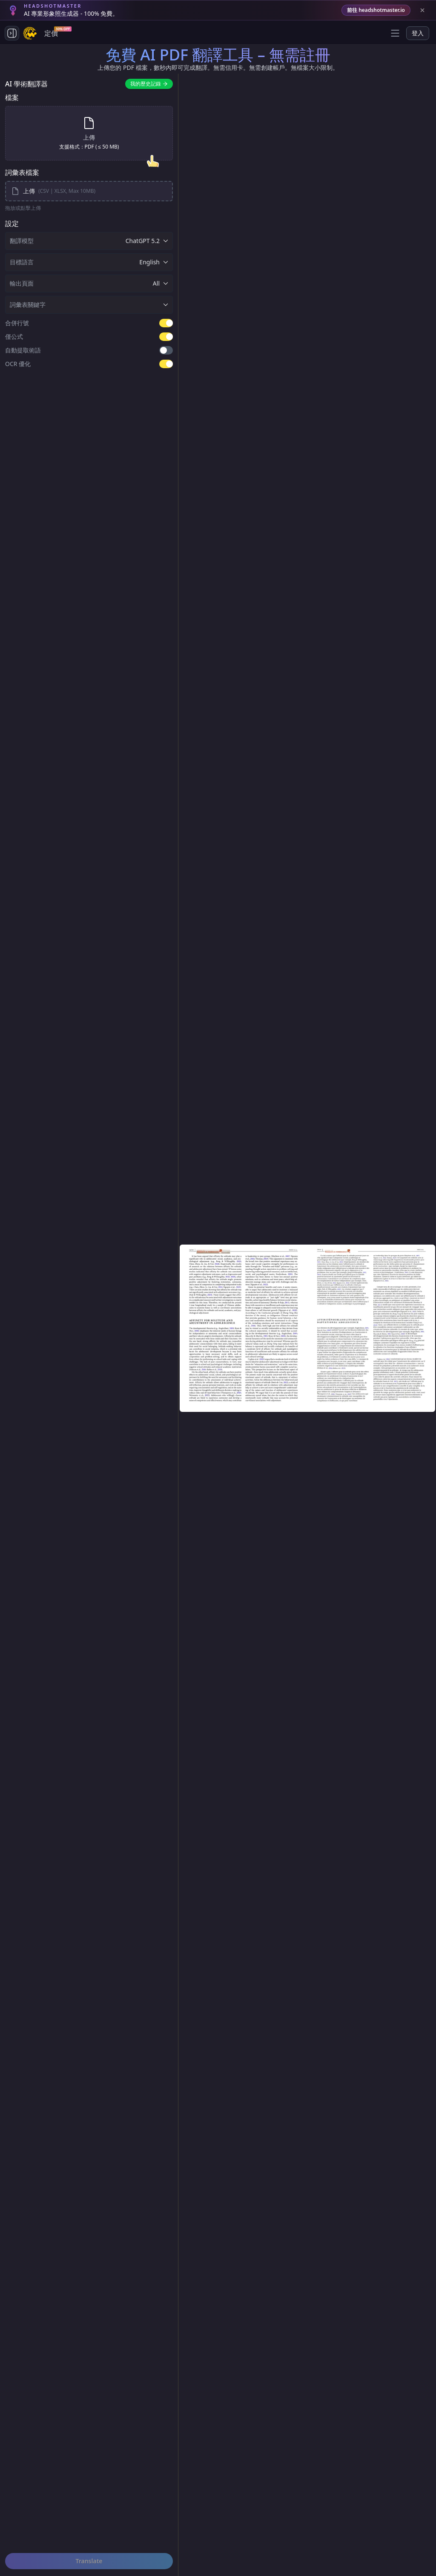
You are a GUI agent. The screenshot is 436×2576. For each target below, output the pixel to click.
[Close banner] (422, 10)
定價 (52, 32)
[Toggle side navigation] (12, 33)
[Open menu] (395, 33)
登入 (418, 33)
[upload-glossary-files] (89, 191)
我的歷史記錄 (149, 83)
